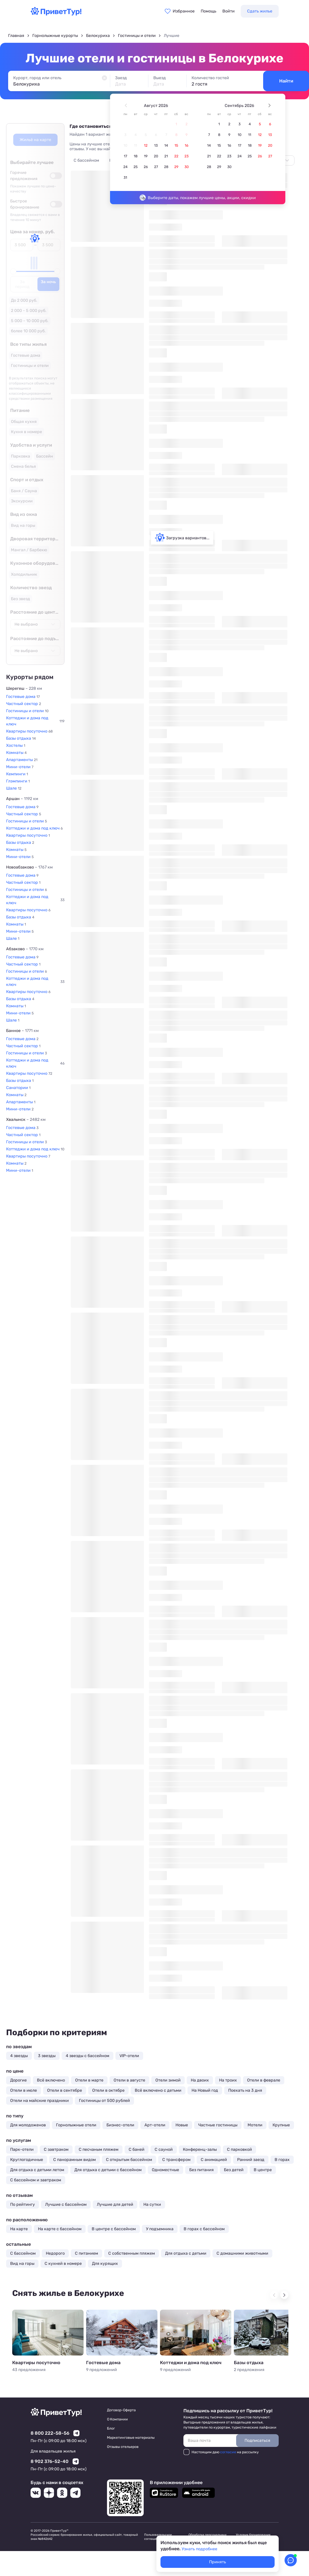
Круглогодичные (26, 2159)
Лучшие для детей (115, 2204)
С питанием (86, 2253)
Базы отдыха (248, 2362)
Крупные (281, 2125)
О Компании (117, 2419)
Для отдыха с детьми (185, 2253)
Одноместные (165, 2169)
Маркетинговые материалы (131, 2437)
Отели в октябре (108, 2090)
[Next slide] (284, 2295)
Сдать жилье (259, 11)
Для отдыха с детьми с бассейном (108, 2169)
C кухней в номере (63, 2263)
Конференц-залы (200, 2149)
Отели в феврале (263, 2080)
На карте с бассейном (60, 2228)
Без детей (234, 2169)
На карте (19, 2228)
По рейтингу (22, 2204)
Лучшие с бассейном (66, 2204)
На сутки (152, 2204)
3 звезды (47, 2055)
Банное (22, 1030)
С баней (136, 2149)
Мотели (255, 2125)
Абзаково (25, 948)
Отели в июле (23, 2090)
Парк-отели (22, 2149)
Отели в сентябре (64, 2090)
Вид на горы (22, 2263)
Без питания (201, 2169)
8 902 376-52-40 (50, 2461)
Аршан (22, 798)
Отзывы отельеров (123, 2447)
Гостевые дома (103, 2362)
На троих (228, 2080)
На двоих (200, 2080)
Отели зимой (168, 2080)
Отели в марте (89, 2080)
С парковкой (239, 2149)
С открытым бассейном (129, 2159)
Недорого (55, 2253)
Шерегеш (24, 688)
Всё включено (51, 2080)
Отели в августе (129, 2080)
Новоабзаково (29, 867)
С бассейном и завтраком (35, 2180)
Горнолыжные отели (76, 2125)
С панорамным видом (74, 2159)
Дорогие (18, 2080)
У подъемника (159, 2228)
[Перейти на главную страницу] (56, 14)
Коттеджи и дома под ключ (190, 2362)
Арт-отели (154, 2125)
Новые (182, 2125)
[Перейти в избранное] (180, 11)
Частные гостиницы (217, 2125)
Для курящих (105, 2263)
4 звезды (19, 2055)
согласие (228, 2452)
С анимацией (214, 2159)
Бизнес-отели (120, 2125)
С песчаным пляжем (98, 2149)
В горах (282, 2159)
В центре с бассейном (114, 2228)
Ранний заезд (250, 2159)
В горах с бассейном (204, 2228)
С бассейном (86, 160)
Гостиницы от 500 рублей (104, 2100)
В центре (263, 2169)
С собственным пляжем (131, 2253)
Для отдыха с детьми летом (37, 2169)
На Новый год (205, 2090)
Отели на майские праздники (39, 2100)
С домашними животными (242, 2253)
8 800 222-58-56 (50, 2433)
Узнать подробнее (199, 2548)
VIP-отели (129, 2055)
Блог (111, 2428)
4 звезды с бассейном (87, 2055)
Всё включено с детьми (158, 2090)
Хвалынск (26, 1119)
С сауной (164, 2149)
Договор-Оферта (121, 2410)
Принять (217, 2561)
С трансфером (176, 2159)
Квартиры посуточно (36, 2362)
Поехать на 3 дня (245, 2090)
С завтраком (56, 2149)
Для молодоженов (28, 2125)
